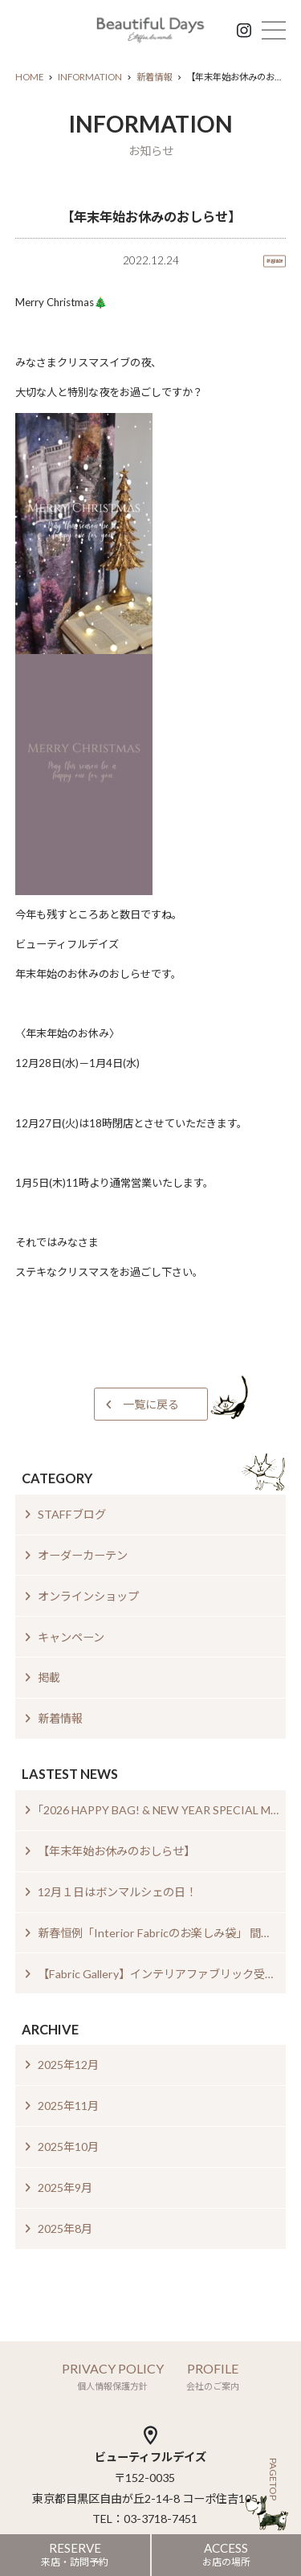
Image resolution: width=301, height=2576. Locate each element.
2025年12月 (68, 2064)
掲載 (49, 1677)
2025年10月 (68, 2146)
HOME (29, 77)
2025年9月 (65, 2187)
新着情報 (154, 77)
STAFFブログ (72, 1514)
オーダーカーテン (83, 1555)
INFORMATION (90, 77)
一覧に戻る (151, 1404)
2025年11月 (68, 2105)
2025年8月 (65, 2228)
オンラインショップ (88, 1596)
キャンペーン (71, 1637)
